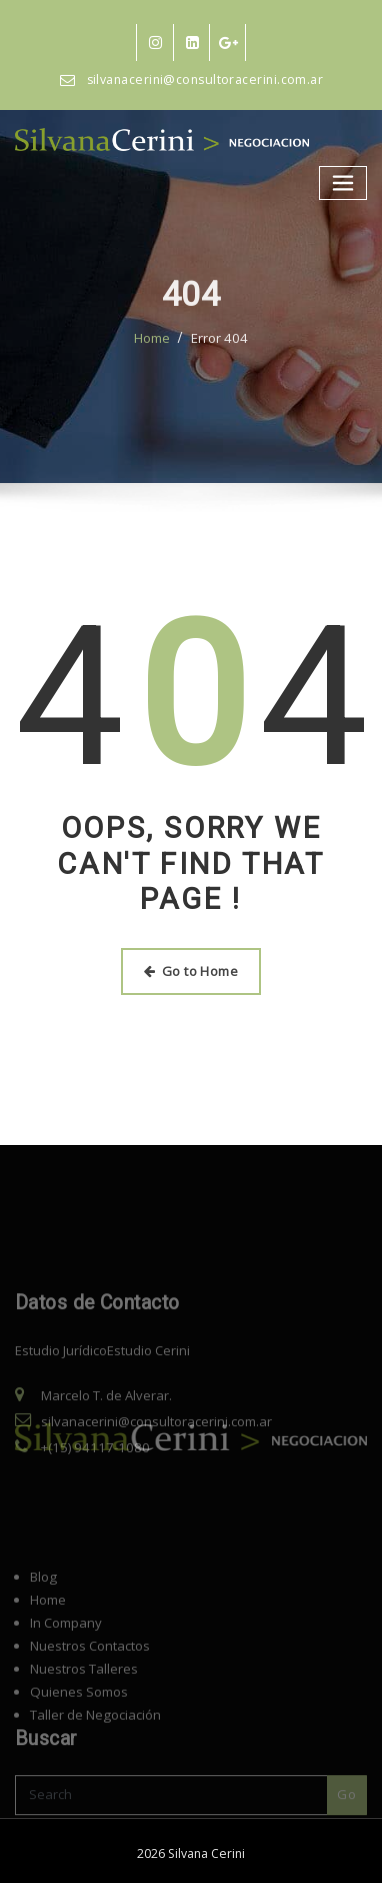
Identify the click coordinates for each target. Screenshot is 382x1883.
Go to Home (191, 971)
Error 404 (220, 362)
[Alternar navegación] (344, 182)
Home (153, 362)
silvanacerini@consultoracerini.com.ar (205, 79)
